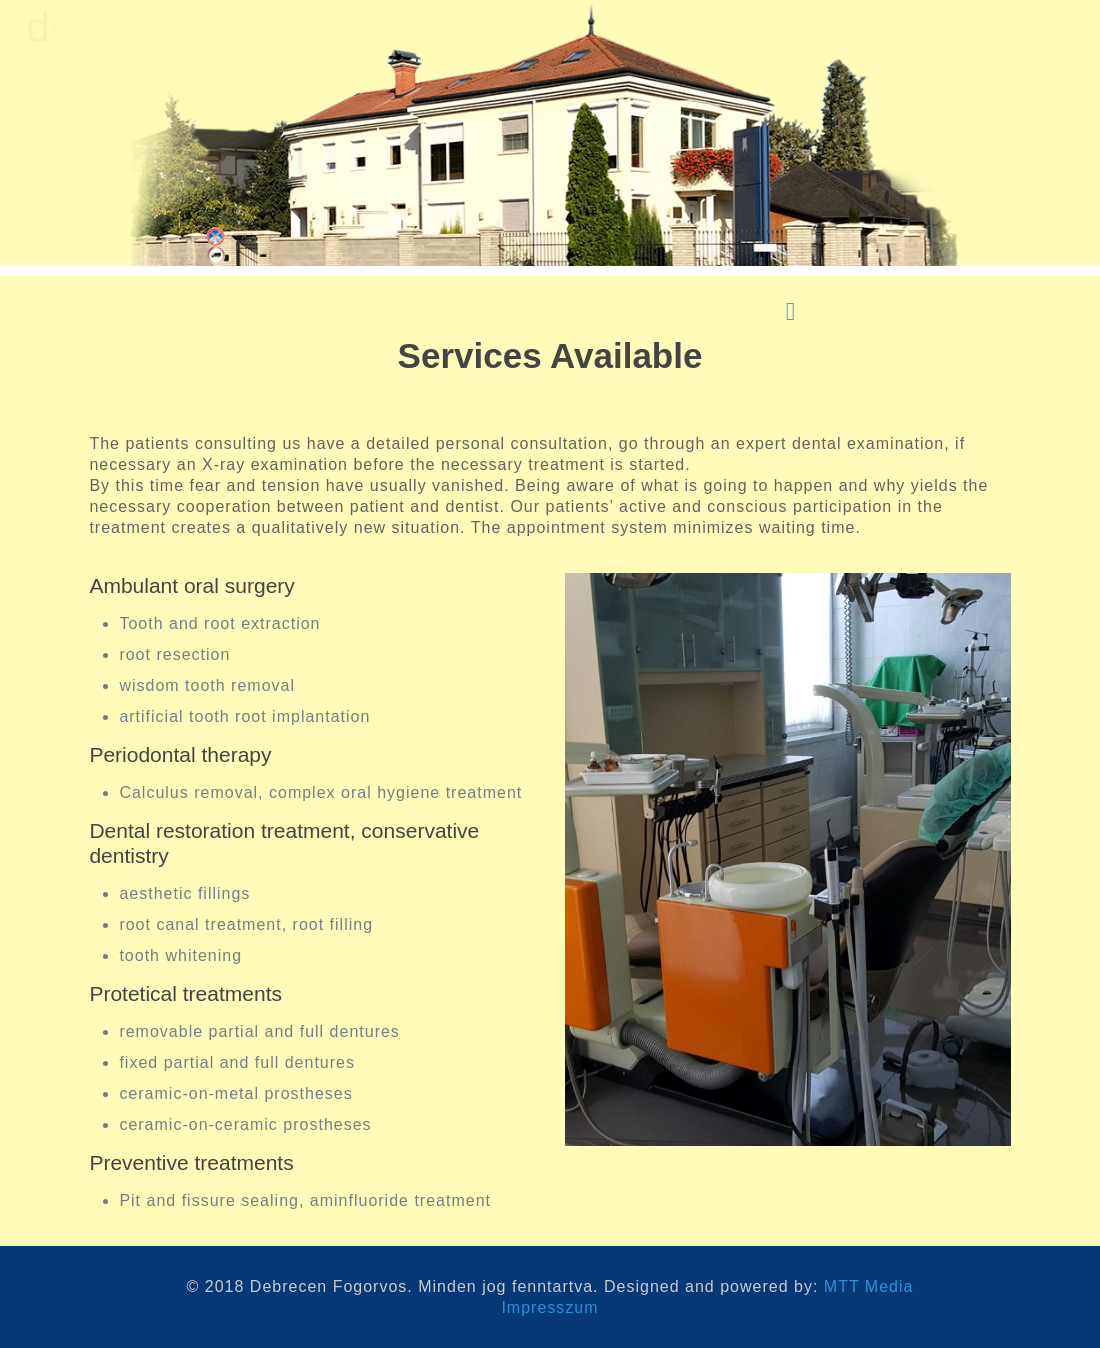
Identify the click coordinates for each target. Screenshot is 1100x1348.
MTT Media (869, 1286)
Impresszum (549, 1307)
